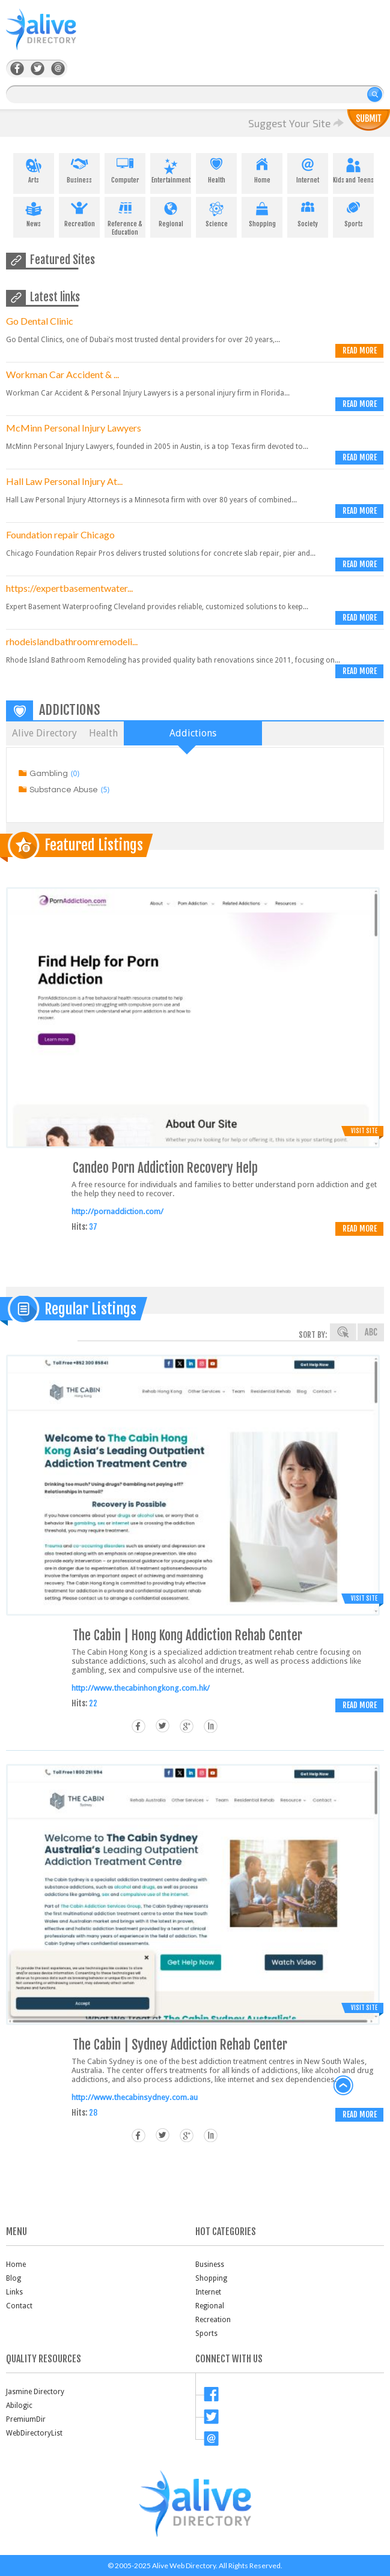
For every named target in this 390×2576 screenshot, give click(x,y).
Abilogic (19, 2405)
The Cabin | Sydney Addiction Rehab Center (180, 2044)
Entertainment (170, 168)
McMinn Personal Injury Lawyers (73, 427)
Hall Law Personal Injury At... (64, 481)
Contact (19, 2306)
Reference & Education (125, 216)
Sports (353, 212)
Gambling (48, 773)
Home (262, 168)
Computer (125, 168)
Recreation (79, 212)
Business (79, 168)
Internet (307, 168)
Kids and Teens (353, 168)
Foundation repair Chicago (60, 534)
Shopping (262, 212)
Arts (33, 168)
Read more (360, 350)
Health (216, 168)
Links (14, 2292)
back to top (344, 2085)
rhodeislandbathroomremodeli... (72, 641)
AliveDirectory (54, 36)
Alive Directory (44, 733)
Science (216, 212)
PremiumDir (26, 2419)
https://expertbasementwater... (69, 588)
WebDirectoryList (34, 2433)
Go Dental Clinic (39, 321)
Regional (170, 212)
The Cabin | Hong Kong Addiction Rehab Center (187, 1635)
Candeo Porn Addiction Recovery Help (165, 1168)
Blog (13, 2278)
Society (307, 212)
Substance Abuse (63, 790)
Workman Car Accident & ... (62, 374)
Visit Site (364, 1130)
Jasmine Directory (35, 2392)
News (33, 212)
